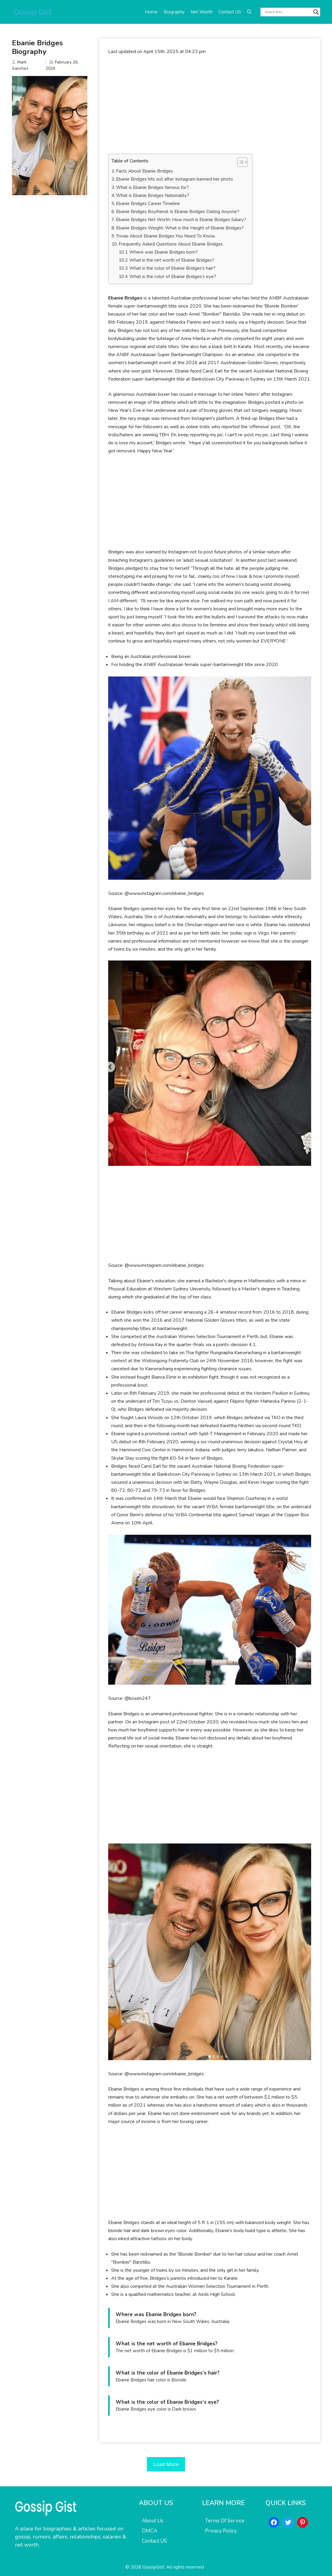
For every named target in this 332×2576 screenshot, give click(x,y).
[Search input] (287, 12)
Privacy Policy (221, 2530)
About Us (152, 2520)
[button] (249, 12)
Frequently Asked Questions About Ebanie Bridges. (171, 244)
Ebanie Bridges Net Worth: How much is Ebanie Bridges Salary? (181, 220)
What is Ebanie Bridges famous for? (152, 187)
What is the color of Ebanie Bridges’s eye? (172, 277)
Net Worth (201, 12)
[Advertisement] (209, 104)
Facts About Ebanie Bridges (144, 171)
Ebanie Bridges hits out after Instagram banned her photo (174, 179)
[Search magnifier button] (316, 12)
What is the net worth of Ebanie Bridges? (171, 260)
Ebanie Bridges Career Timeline (148, 204)
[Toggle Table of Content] (239, 162)
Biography (174, 12)
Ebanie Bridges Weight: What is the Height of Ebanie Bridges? (180, 228)
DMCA (149, 2530)
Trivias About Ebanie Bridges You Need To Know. (165, 236)
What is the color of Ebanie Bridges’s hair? (172, 268)
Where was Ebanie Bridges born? (163, 252)
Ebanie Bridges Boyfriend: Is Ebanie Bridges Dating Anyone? (177, 212)
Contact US (229, 12)
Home (151, 12)
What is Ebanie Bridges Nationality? (152, 195)
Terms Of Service (224, 2520)
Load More (166, 2464)
